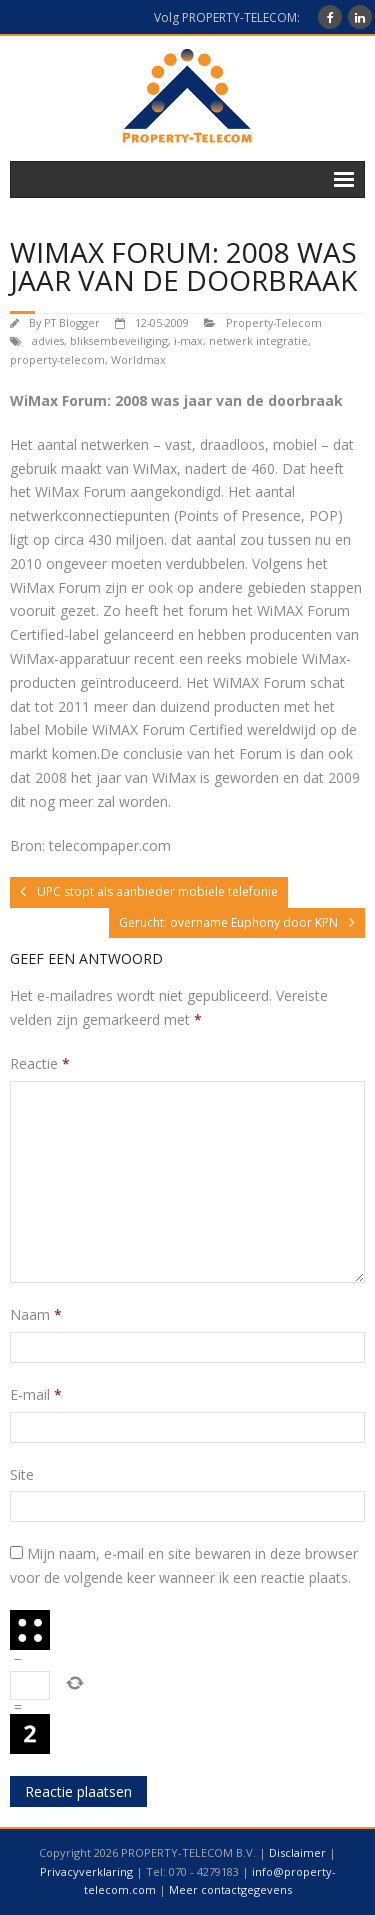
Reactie (40, 1063)
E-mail (36, 1394)
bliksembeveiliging (119, 340)
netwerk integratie (258, 340)
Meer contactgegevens (230, 1889)
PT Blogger (72, 322)
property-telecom (57, 359)
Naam (36, 1314)
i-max (188, 340)
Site (22, 1474)
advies (48, 340)
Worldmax (138, 359)
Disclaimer (297, 1852)
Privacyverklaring (86, 1871)
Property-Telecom (274, 322)
